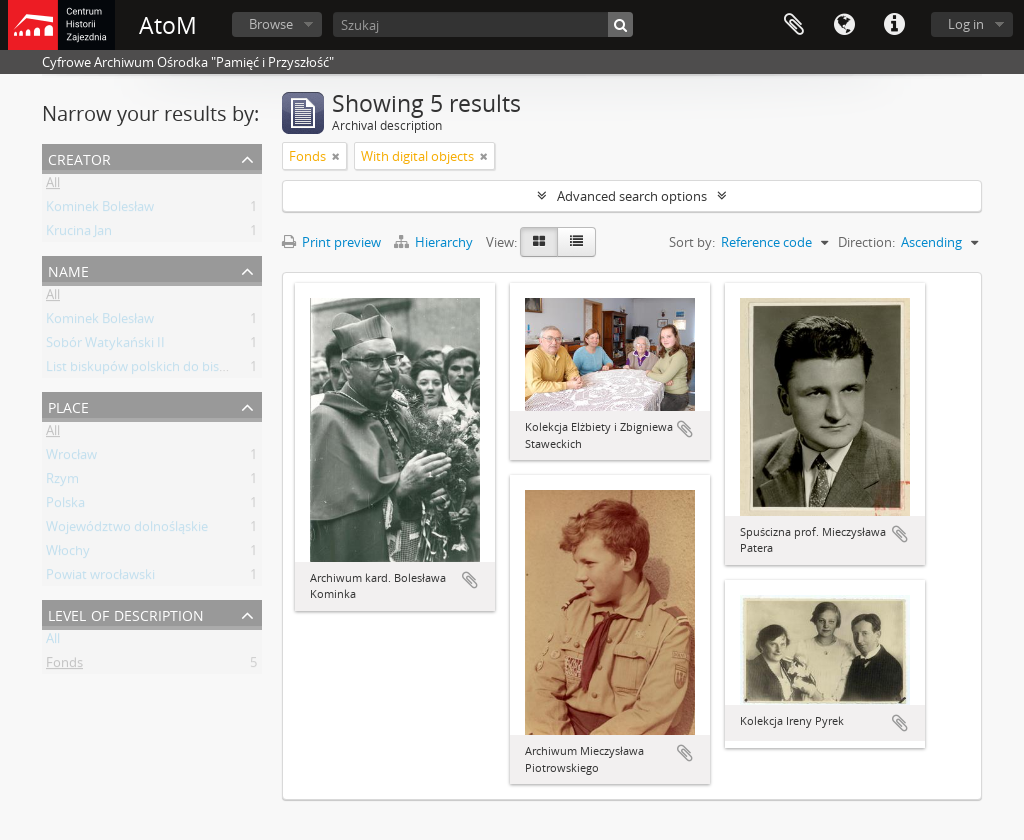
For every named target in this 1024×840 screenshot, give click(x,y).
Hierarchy (435, 242)
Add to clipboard (470, 580)
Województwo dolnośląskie (127, 530)
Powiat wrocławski (100, 578)
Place (68, 405)
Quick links (894, 25)
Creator (79, 157)
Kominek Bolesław (100, 210)
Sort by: (692, 242)
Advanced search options (632, 196)
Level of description (126, 613)
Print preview (331, 242)
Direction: (866, 242)
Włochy (68, 554)
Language (844, 25)
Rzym (62, 482)
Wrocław (71, 458)
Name (68, 269)
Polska (65, 506)
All (53, 186)
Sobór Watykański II (105, 346)
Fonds (64, 666)
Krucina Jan (79, 234)
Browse (271, 24)
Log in (966, 24)
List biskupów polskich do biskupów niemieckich (189, 370)
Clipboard (794, 25)
